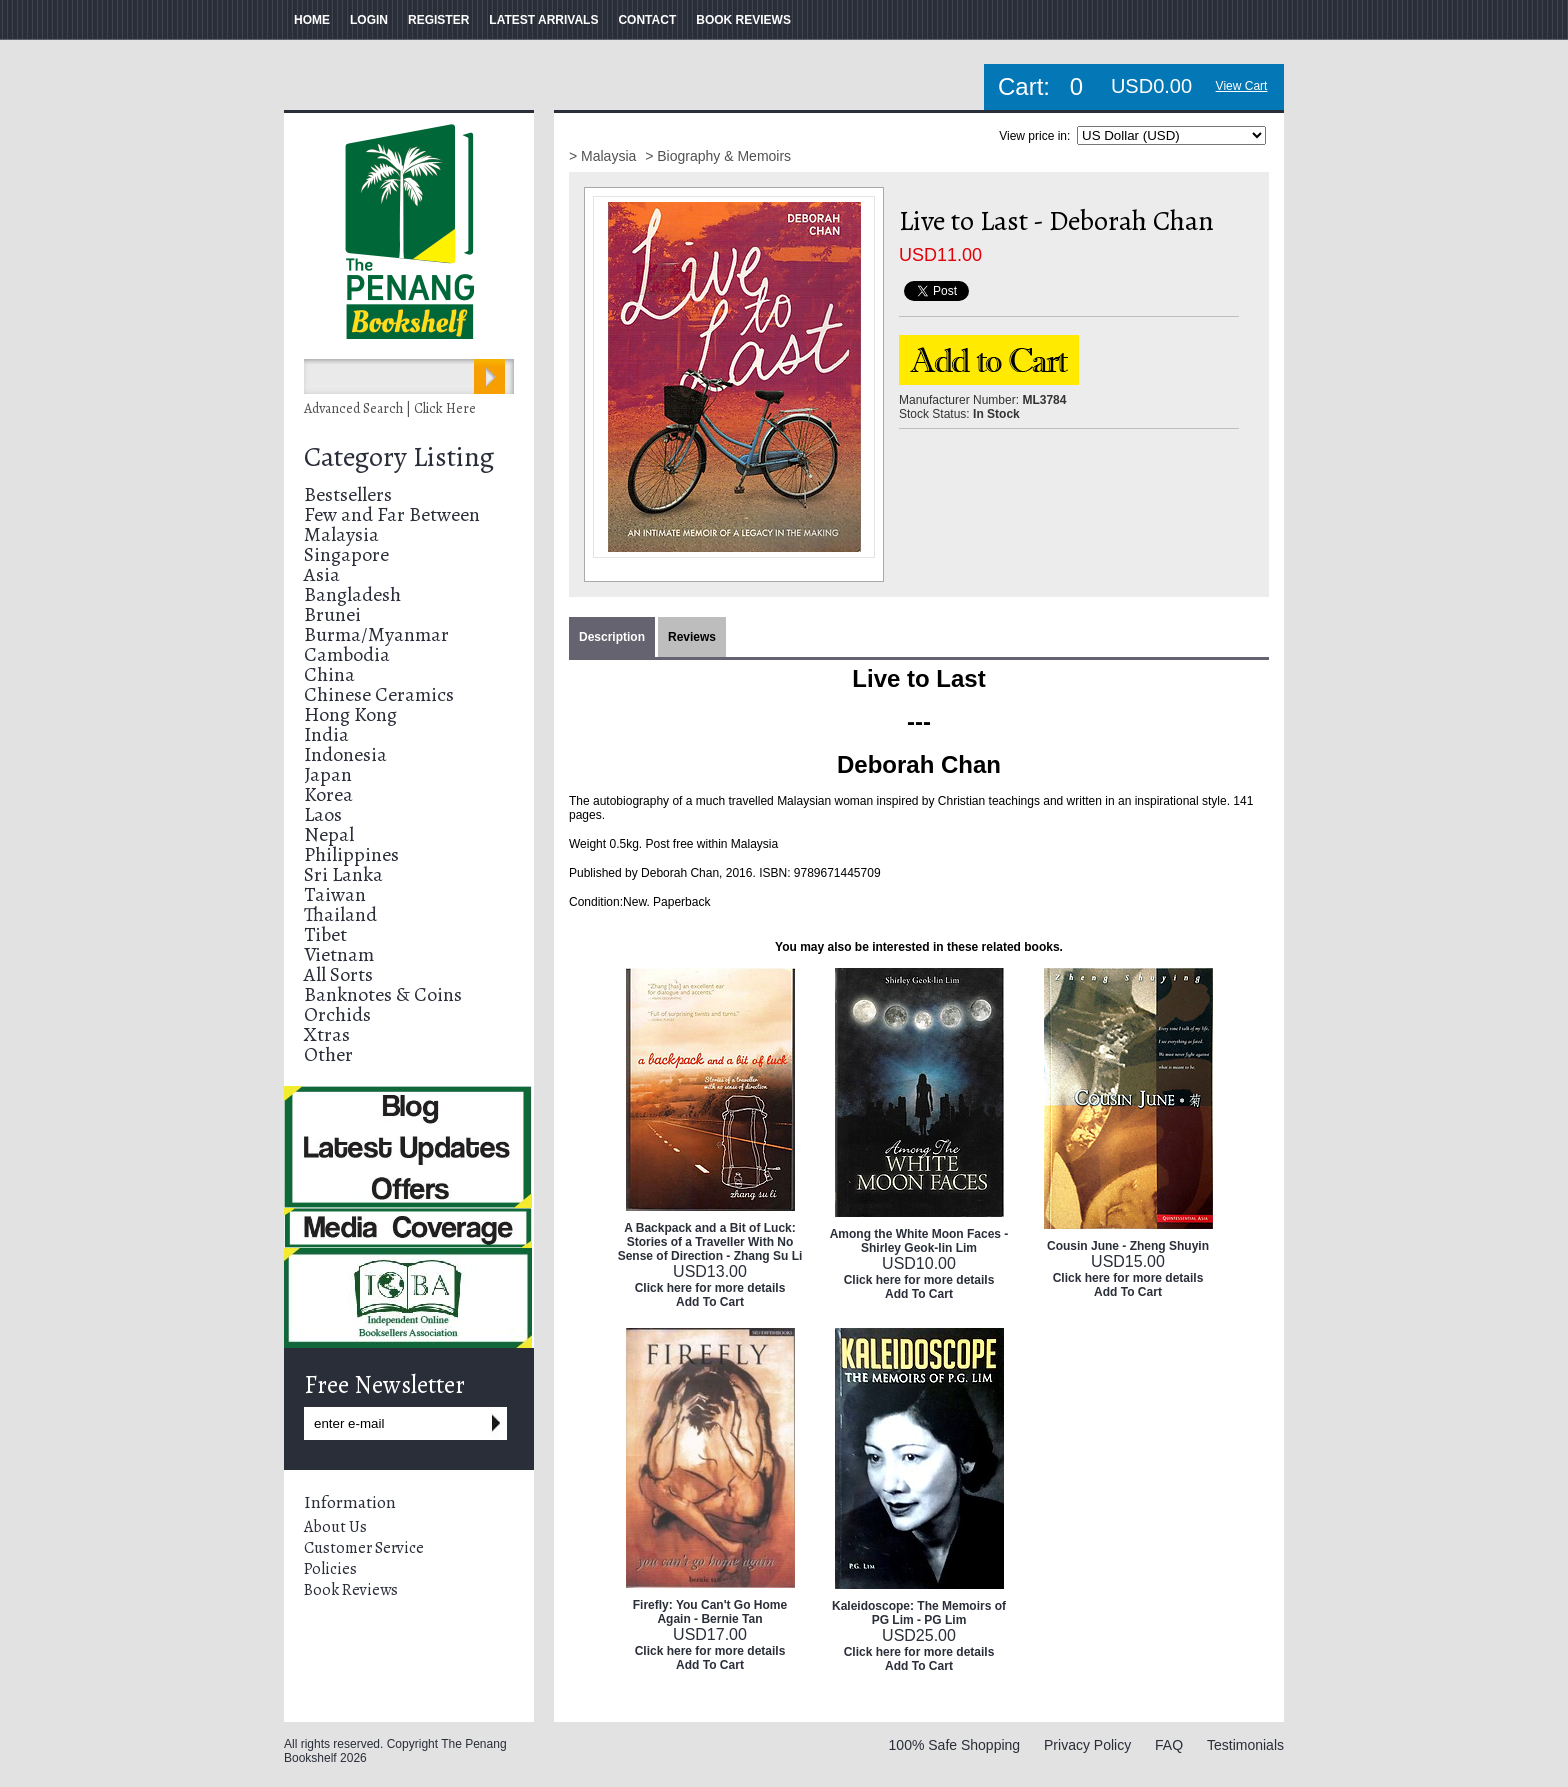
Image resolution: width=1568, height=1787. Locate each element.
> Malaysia (604, 156)
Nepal (329, 834)
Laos (323, 814)
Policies (330, 1569)
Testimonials (1245, 1745)
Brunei (332, 614)
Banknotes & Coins (383, 994)
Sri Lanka (343, 874)
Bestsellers (348, 494)
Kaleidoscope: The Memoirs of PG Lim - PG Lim (919, 1613)
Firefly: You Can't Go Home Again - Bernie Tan (710, 1612)
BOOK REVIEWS (743, 20)
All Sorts (338, 974)
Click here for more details (710, 1288)
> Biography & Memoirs (718, 156)
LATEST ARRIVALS (543, 20)
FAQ (1169, 1745)
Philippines (351, 854)
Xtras (327, 1034)
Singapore (346, 554)
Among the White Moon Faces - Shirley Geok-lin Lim (919, 1241)
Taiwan (335, 894)
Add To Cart (710, 1302)
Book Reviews (351, 1590)
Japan (328, 774)
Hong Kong (350, 714)
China (329, 674)
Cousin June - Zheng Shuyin (1128, 1246)
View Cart (1242, 86)
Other (328, 1054)
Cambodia (347, 654)
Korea (328, 794)
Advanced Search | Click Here (390, 408)
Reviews (692, 637)
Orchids (337, 1014)
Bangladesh (352, 594)
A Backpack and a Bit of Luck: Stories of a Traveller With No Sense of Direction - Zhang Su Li (710, 1242)
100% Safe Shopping (955, 1745)
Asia (322, 574)
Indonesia (345, 754)
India (326, 734)
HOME (312, 20)
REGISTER (438, 20)
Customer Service (364, 1548)
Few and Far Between (392, 514)
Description (612, 637)
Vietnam (339, 954)
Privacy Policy (1087, 1745)
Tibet (325, 934)
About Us (335, 1527)
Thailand (340, 914)
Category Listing (399, 457)
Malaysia (341, 534)
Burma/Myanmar (376, 634)
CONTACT (647, 20)
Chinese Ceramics (379, 694)
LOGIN (369, 20)
